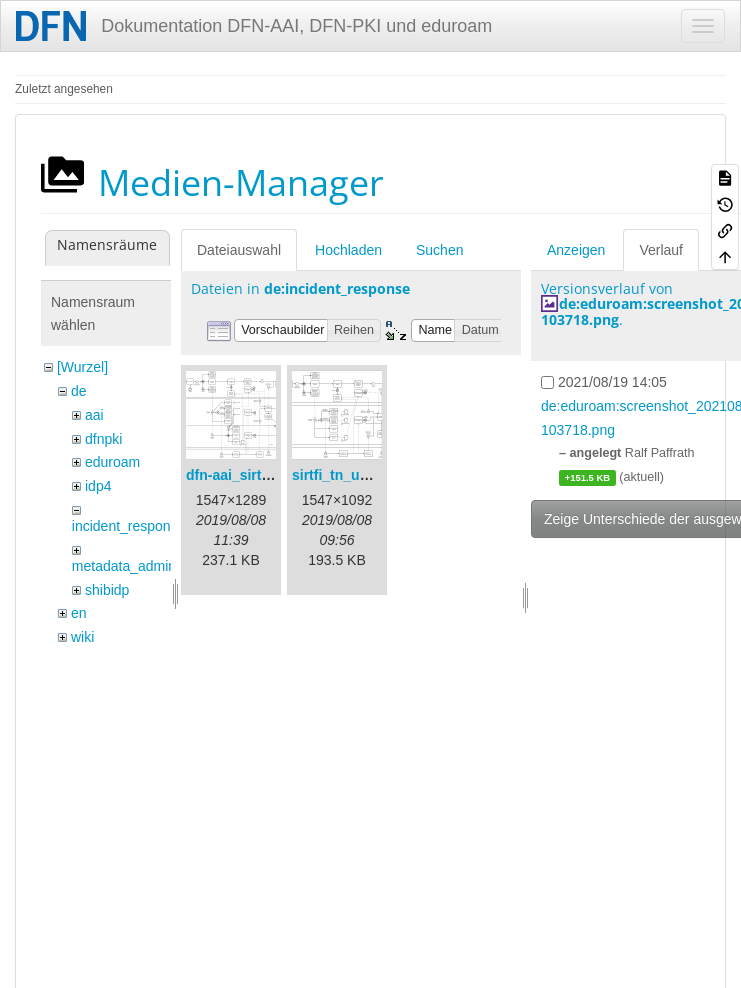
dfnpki (103, 439)
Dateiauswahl (239, 250)
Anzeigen (576, 250)
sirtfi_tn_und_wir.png (363, 475)
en (79, 613)
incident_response (129, 526)
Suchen (439, 250)
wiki (82, 637)
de (79, 391)
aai (94, 415)
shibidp (107, 590)
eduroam (112, 462)
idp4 (98, 486)
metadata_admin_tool (139, 566)
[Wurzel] (82, 367)
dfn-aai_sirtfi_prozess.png (273, 475)
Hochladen (348, 250)
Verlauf (661, 250)
